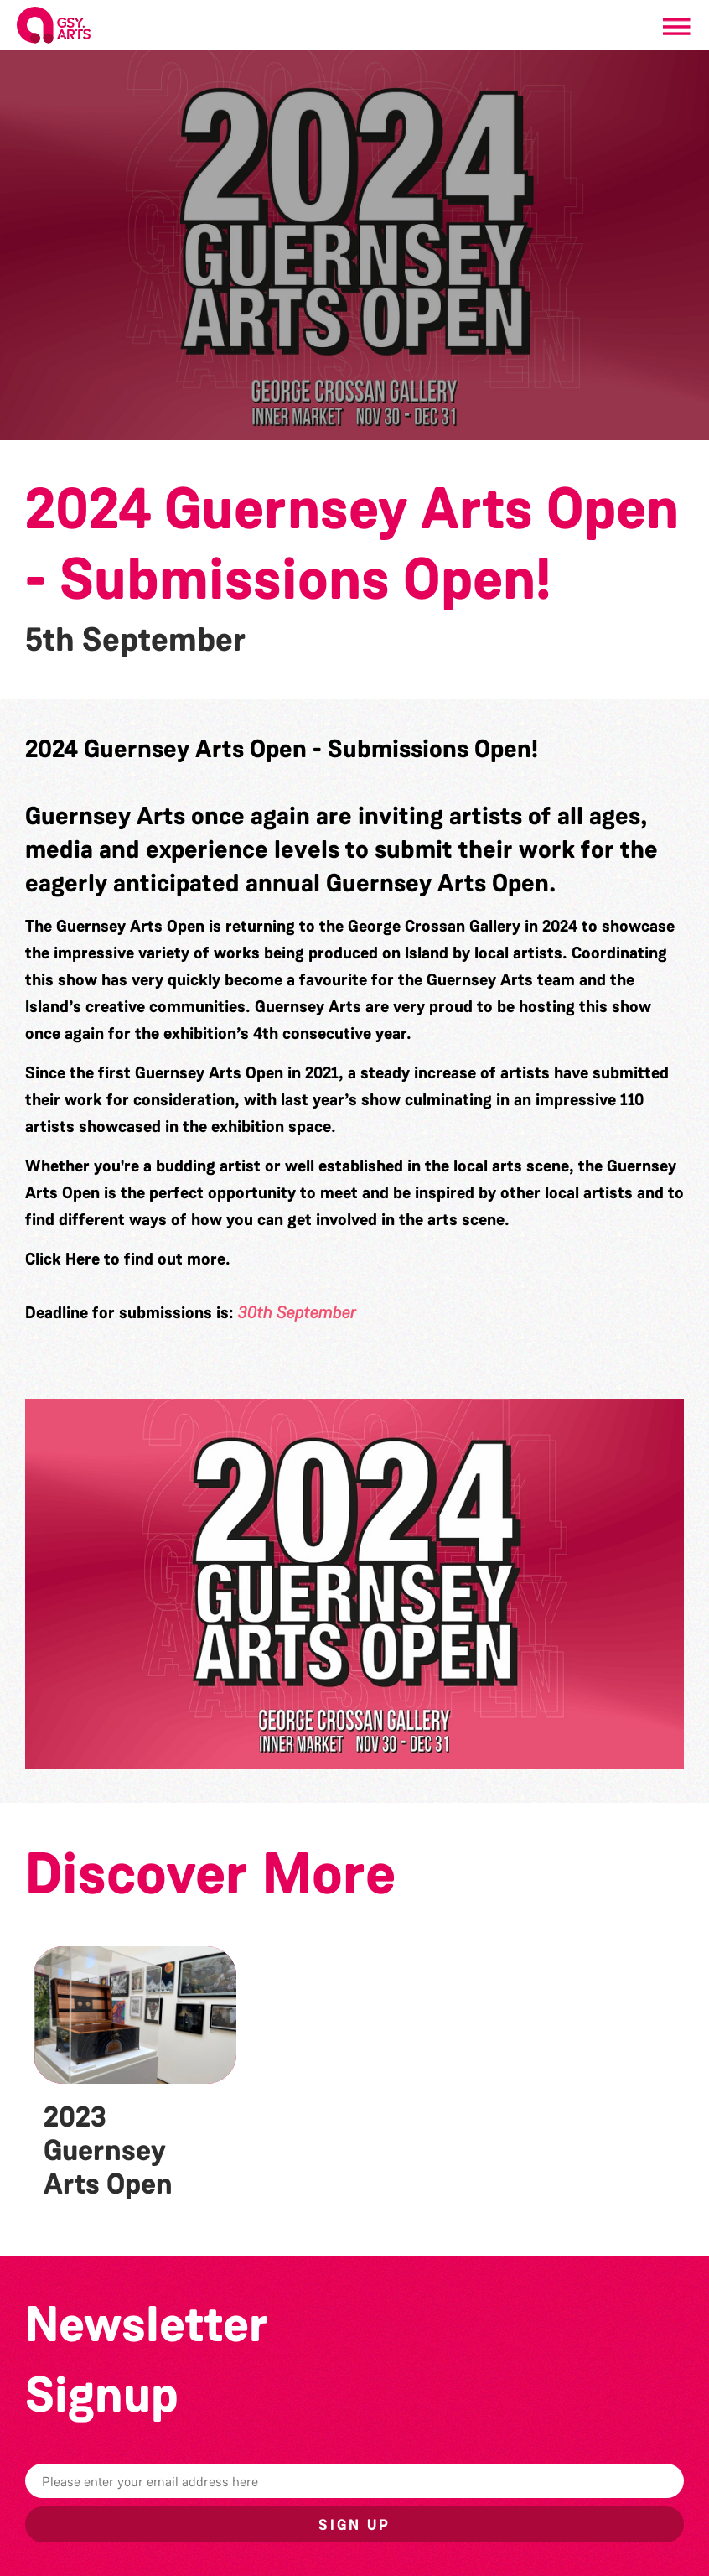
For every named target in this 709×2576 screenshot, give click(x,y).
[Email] (354, 2481)
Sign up (354, 2525)
